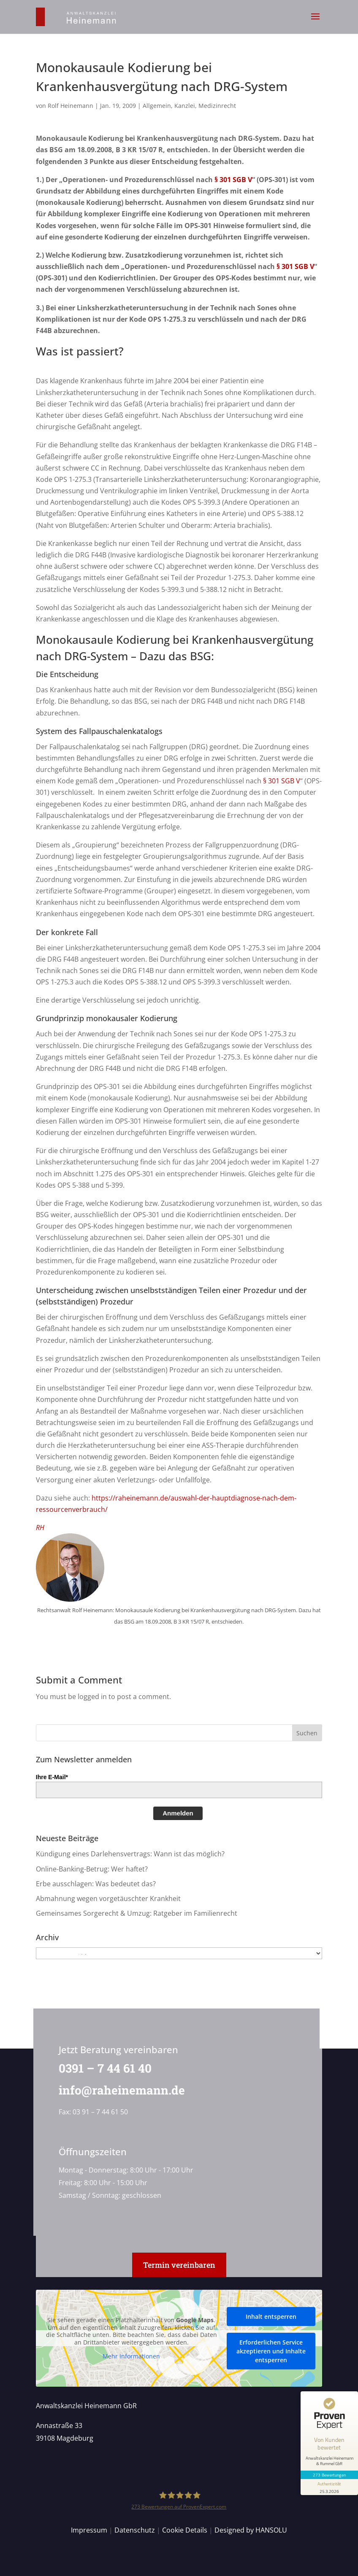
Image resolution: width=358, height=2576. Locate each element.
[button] (315, 22)
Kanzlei (184, 106)
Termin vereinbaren (179, 2265)
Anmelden (178, 1813)
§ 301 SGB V (232, 179)
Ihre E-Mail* (52, 1777)
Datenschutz (134, 2530)
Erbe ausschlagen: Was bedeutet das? (96, 1883)
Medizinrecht (217, 106)
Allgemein (157, 106)
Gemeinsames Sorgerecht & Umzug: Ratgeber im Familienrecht (136, 1913)
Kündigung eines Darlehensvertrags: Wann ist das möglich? (130, 1853)
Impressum (89, 2530)
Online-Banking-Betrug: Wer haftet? (92, 1869)
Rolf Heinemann (70, 106)
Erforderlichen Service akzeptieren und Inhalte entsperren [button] (271, 2351)
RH (40, 1527)
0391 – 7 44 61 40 (102, 2068)
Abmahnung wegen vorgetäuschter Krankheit (108, 1898)
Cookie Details (184, 2530)
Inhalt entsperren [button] (271, 2316)
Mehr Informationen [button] (131, 2357)
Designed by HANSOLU (250, 2530)
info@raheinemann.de (119, 2090)
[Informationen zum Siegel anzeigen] (329, 2487)
